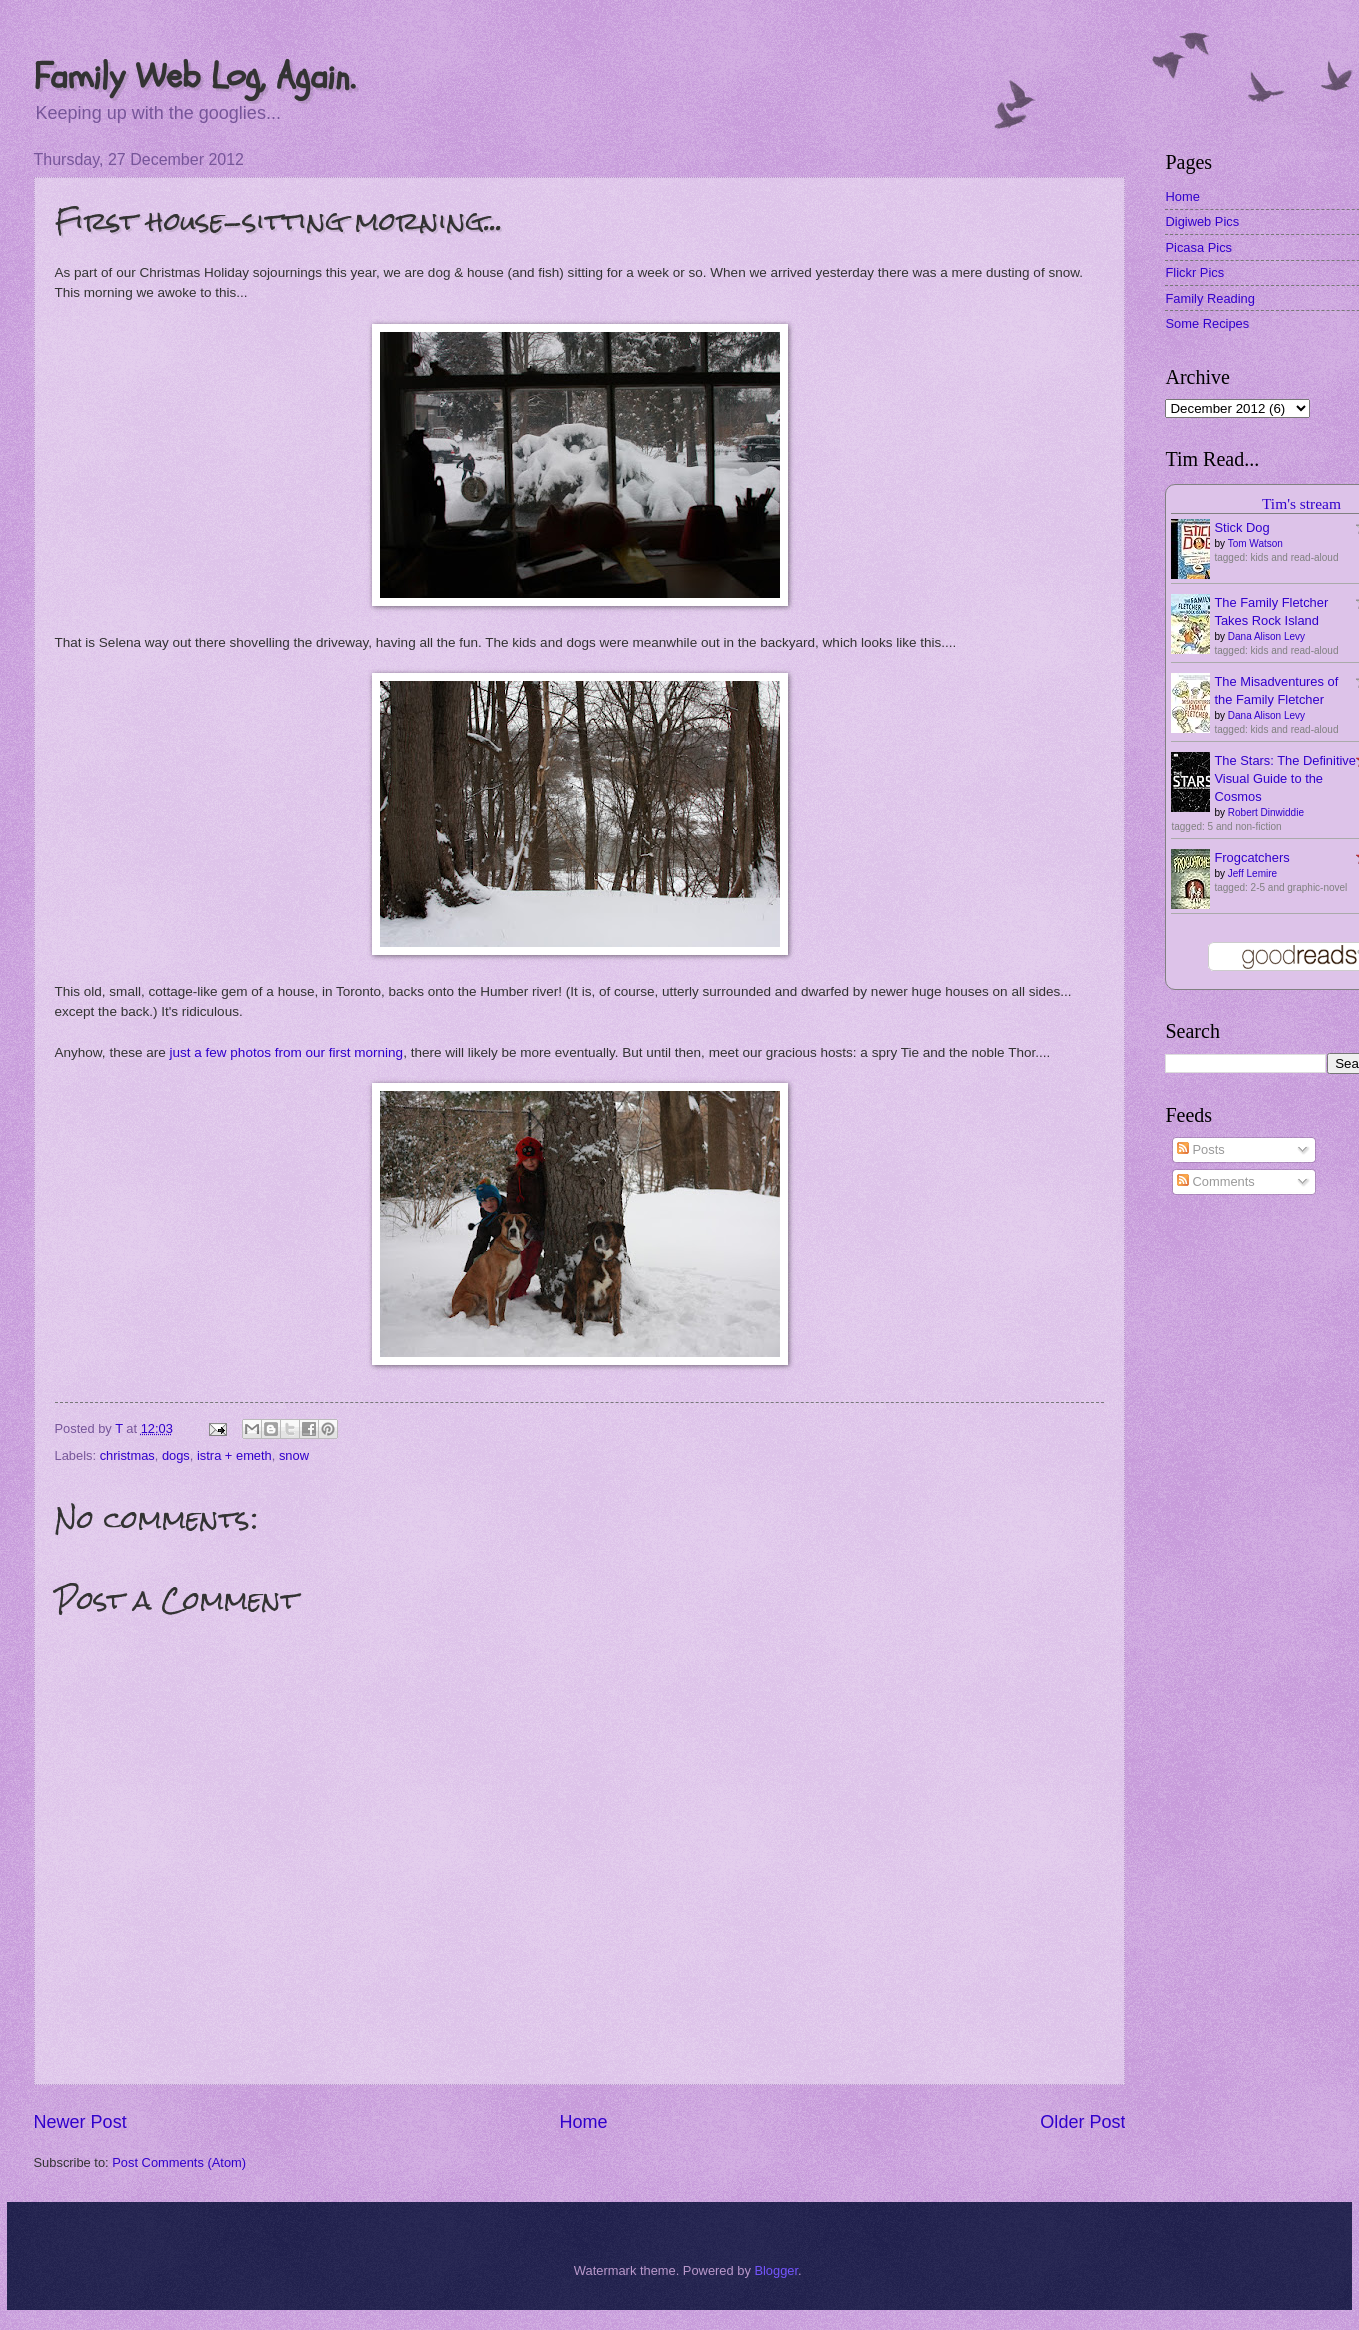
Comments (1216, 1181)
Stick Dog (1241, 527)
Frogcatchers (1251, 857)
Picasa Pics (1198, 247)
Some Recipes (1207, 323)
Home (583, 2122)
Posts (1201, 1149)
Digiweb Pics (1202, 221)
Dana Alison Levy (1266, 636)
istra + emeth (234, 1455)
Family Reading (1209, 298)
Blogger (776, 2270)
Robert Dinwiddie (1266, 812)
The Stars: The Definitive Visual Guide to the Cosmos (1284, 778)
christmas (127, 1455)
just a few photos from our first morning (287, 1052)
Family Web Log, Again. (194, 76)
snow (294, 1455)
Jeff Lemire (1252, 873)
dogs (176, 1455)
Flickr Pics (1194, 272)
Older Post (1082, 2122)
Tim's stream (1301, 503)
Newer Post (80, 2122)
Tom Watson (1255, 543)
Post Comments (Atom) (179, 2162)
